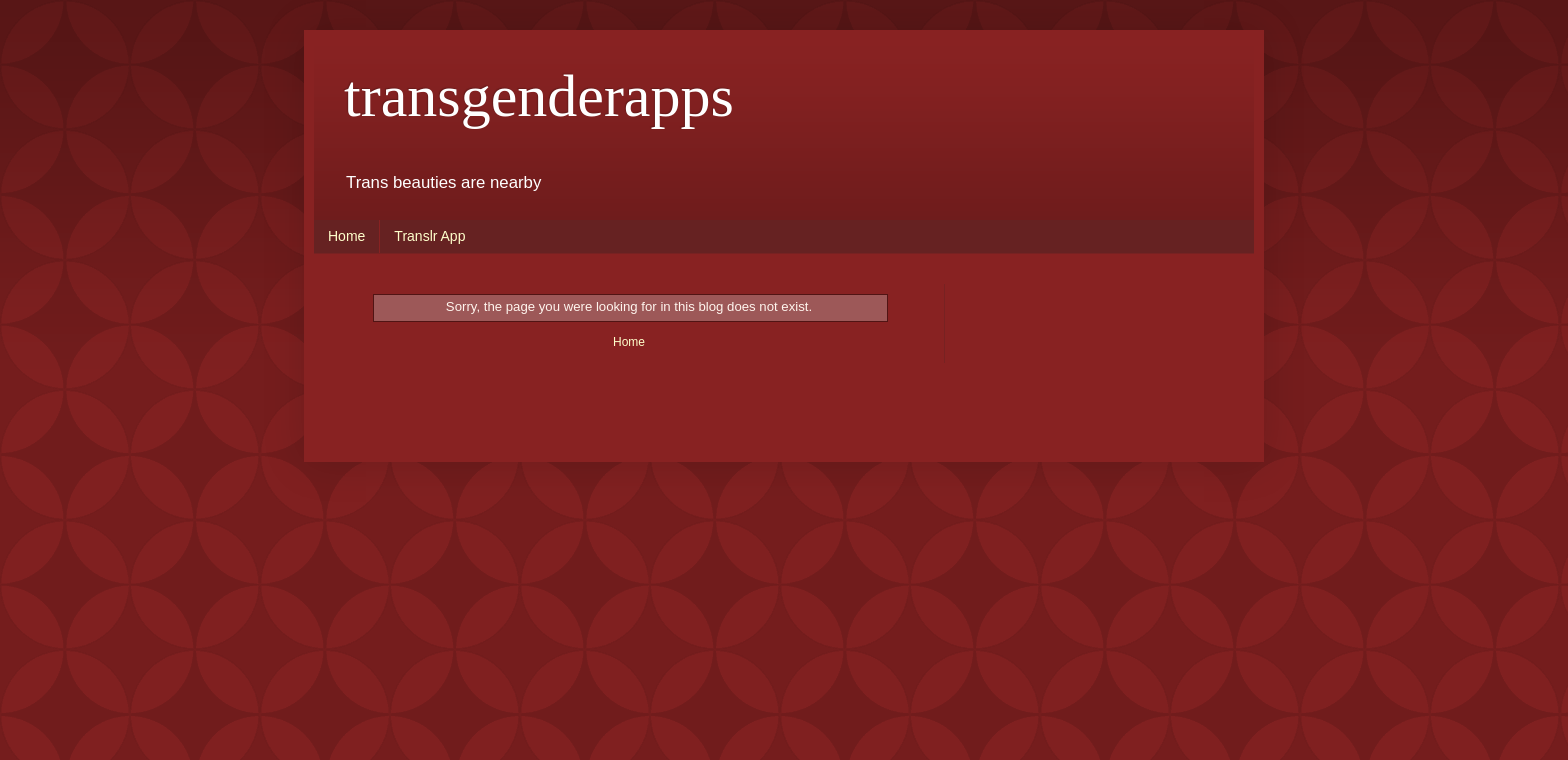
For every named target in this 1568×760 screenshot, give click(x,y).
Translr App (429, 236)
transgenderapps (539, 96)
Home (346, 236)
